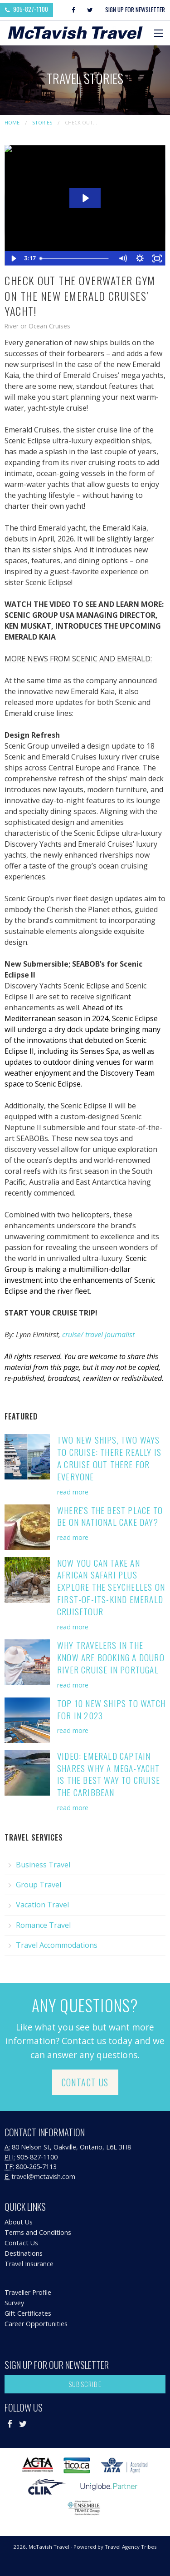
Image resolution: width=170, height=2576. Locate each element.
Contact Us (85, 2082)
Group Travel (38, 1885)
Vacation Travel (42, 1905)
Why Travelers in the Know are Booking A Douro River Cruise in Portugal (111, 1657)
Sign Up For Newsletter (135, 9)
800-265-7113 (36, 2166)
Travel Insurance (29, 2263)
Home (12, 122)
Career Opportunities (36, 2323)
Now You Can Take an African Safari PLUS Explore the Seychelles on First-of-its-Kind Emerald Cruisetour (111, 1587)
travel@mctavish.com (43, 2176)
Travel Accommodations (56, 1945)
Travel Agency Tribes (131, 2546)
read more (72, 1492)
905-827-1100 (26, 9)
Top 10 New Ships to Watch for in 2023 (111, 1709)
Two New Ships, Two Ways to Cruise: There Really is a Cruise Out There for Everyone (109, 1458)
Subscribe (85, 2384)
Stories (42, 122)
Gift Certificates (28, 2313)
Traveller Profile (28, 2292)
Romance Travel (43, 1925)
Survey (14, 2302)
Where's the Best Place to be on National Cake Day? (110, 1516)
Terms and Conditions (38, 2232)
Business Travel (43, 1865)
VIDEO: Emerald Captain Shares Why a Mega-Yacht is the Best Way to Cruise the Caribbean (108, 1774)
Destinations (24, 2253)
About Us (19, 2222)
